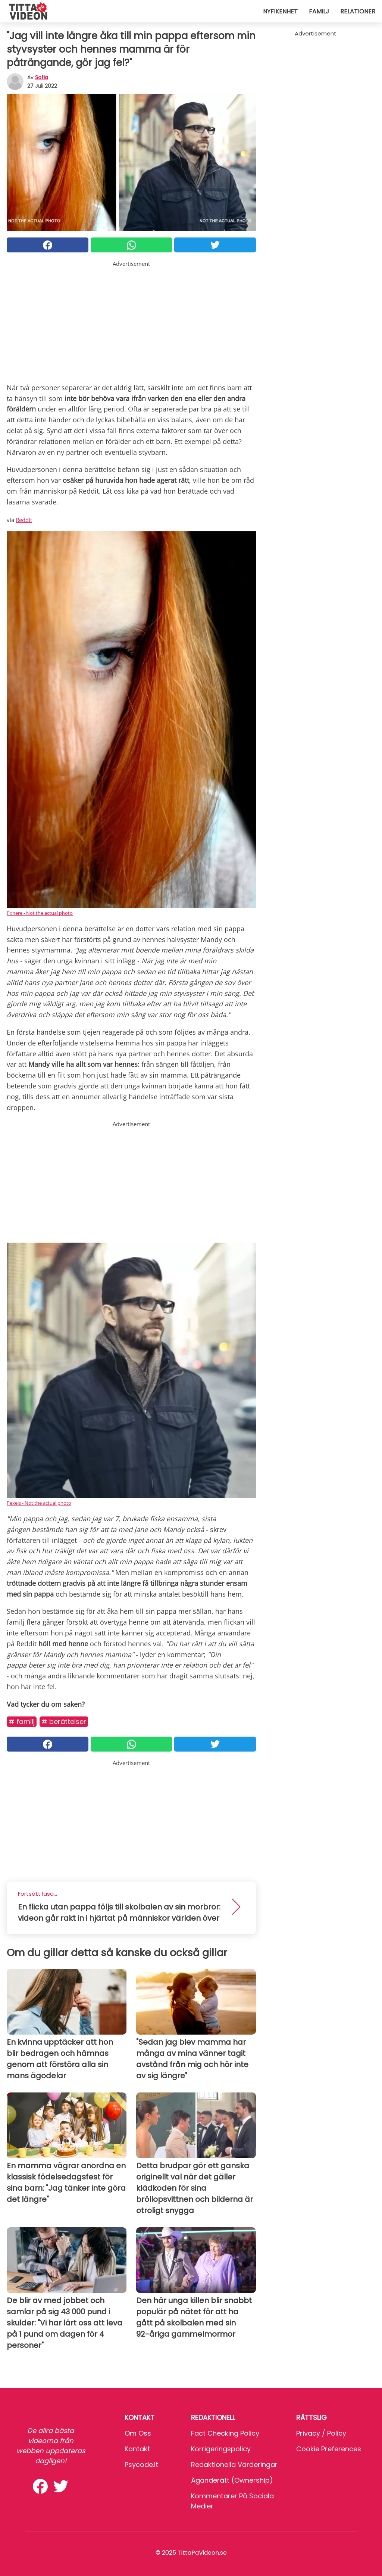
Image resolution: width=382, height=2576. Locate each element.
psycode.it (141, 2464)
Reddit (24, 519)
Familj (319, 11)
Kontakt (137, 2449)
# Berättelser (63, 1721)
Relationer (357, 11)
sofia (41, 77)
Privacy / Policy (321, 2433)
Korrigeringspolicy (221, 2449)
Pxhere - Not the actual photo (40, 913)
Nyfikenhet (280, 11)
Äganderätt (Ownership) (232, 2480)
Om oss (138, 2433)
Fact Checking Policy (225, 2433)
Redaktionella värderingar (234, 2464)
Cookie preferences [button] (328, 2449)
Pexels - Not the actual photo (39, 1503)
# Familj (22, 1721)
